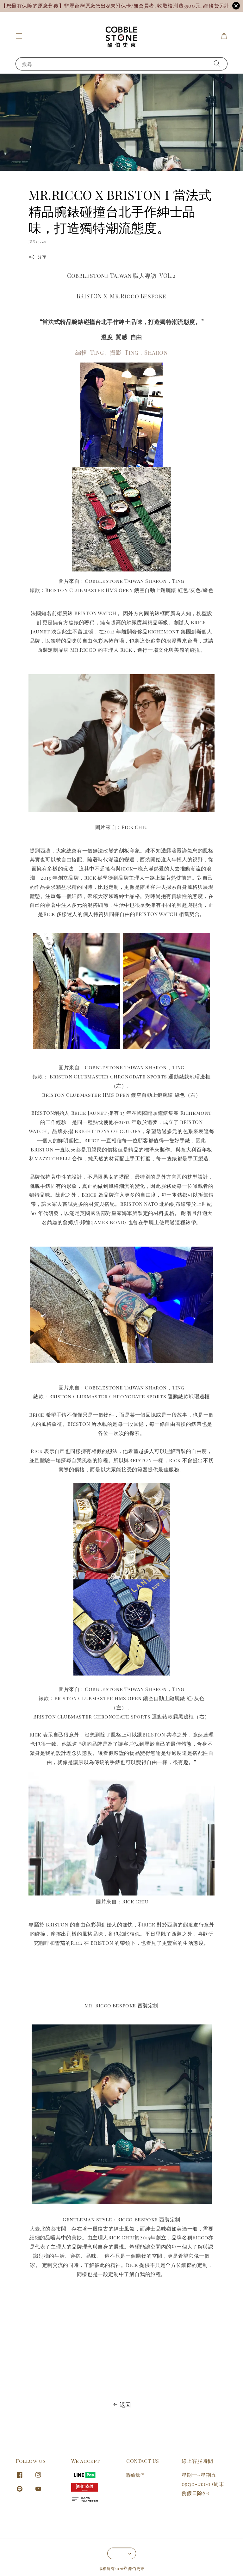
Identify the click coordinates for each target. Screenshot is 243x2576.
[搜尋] (217, 64)
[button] (19, 36)
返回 (121, 2405)
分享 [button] (37, 257)
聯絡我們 (135, 2475)
